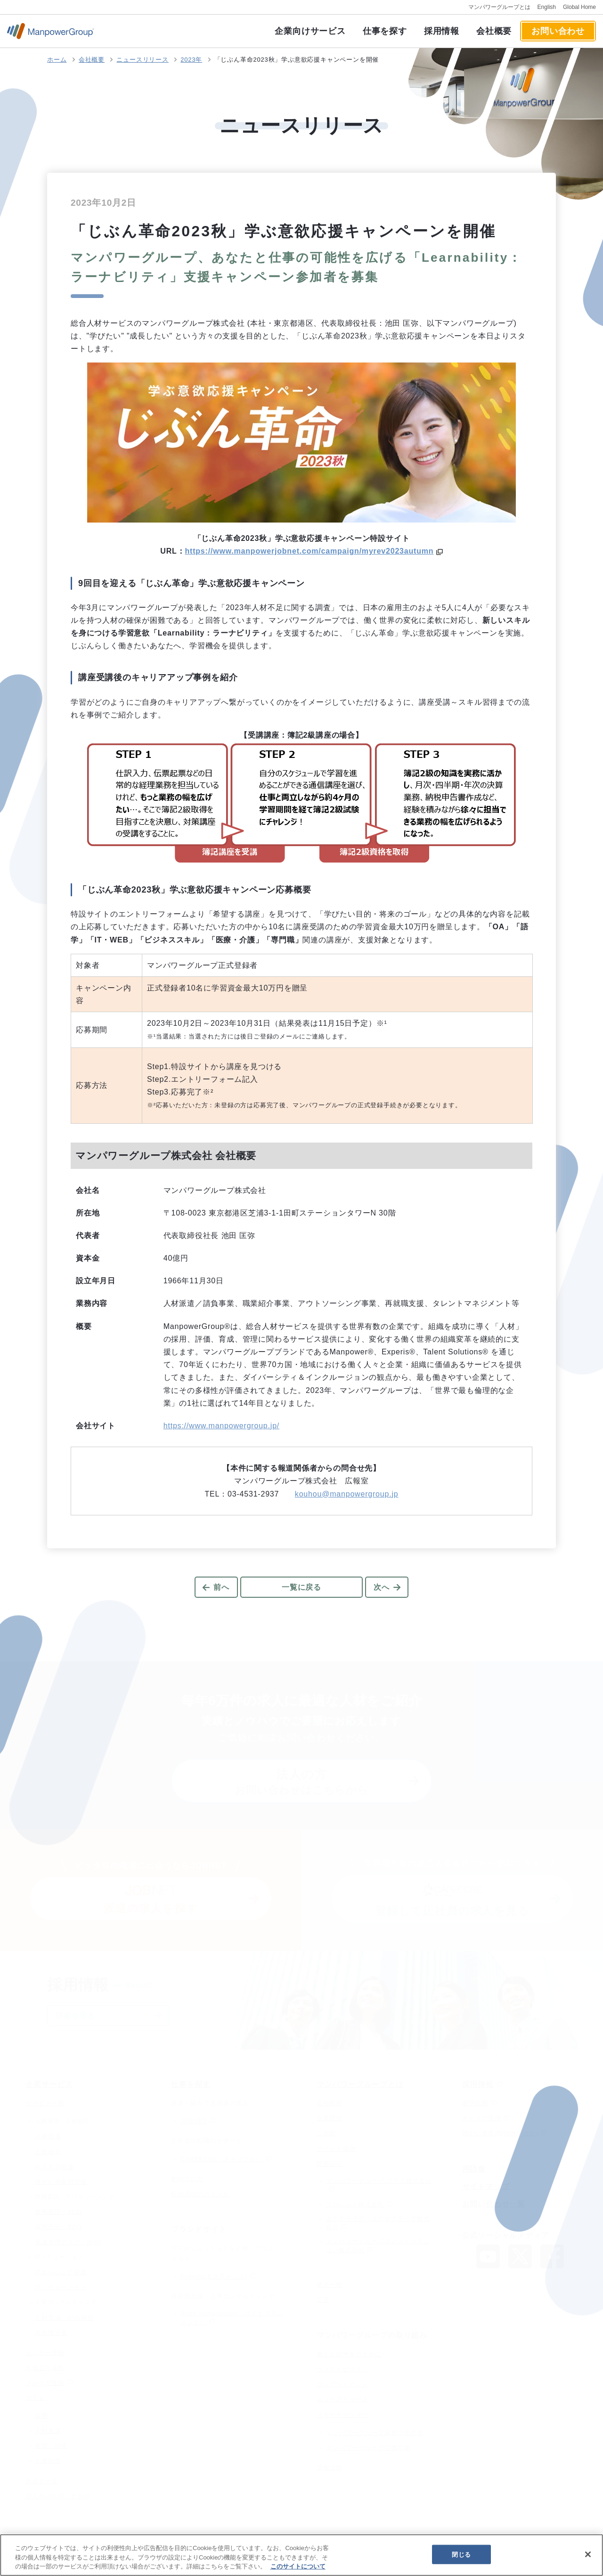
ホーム (56, 59)
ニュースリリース (142, 59)
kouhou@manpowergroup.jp (347, 1494)
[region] (301, 2555)
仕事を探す (385, 31)
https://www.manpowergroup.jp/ (221, 1426)
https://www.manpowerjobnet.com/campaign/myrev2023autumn (309, 551)
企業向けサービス (310, 31)
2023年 (191, 59)
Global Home (579, 7)
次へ (382, 1587)
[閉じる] (588, 2554)
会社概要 (494, 31)
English (547, 7)
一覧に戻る (301, 1587)
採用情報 (441, 31)
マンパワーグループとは (499, 7)
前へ (221, 1587)
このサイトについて (298, 2566)
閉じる (461, 2554)
